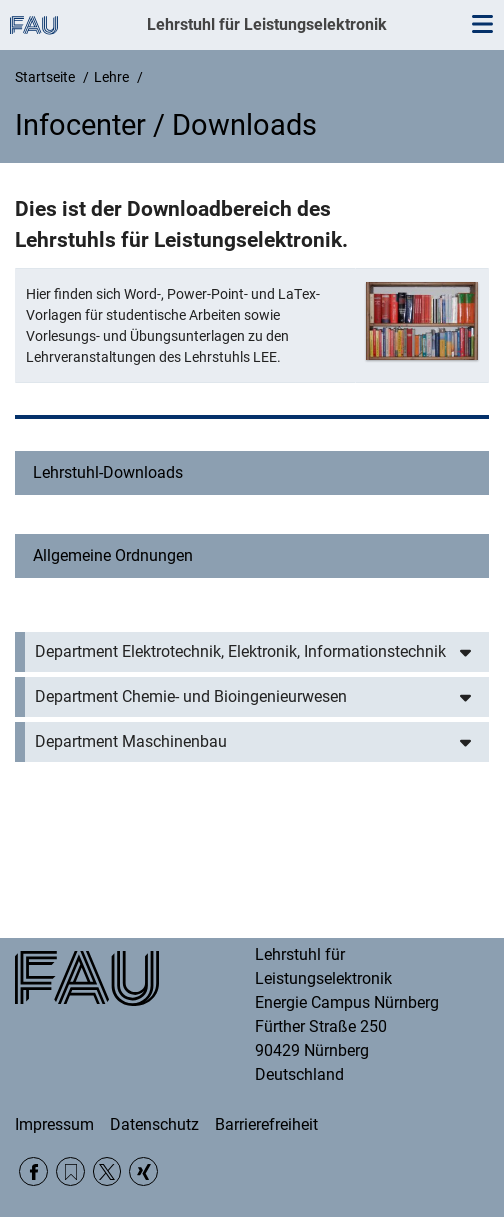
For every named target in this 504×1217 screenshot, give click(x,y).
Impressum (54, 1124)
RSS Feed (70, 1171)
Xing (143, 1171)
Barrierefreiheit (266, 1124)
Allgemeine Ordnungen (113, 555)
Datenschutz (154, 1124)
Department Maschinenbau (131, 741)
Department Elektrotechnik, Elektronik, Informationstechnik (240, 651)
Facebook (33, 1171)
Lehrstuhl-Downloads (108, 472)
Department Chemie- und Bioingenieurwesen (191, 696)
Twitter (107, 1171)
